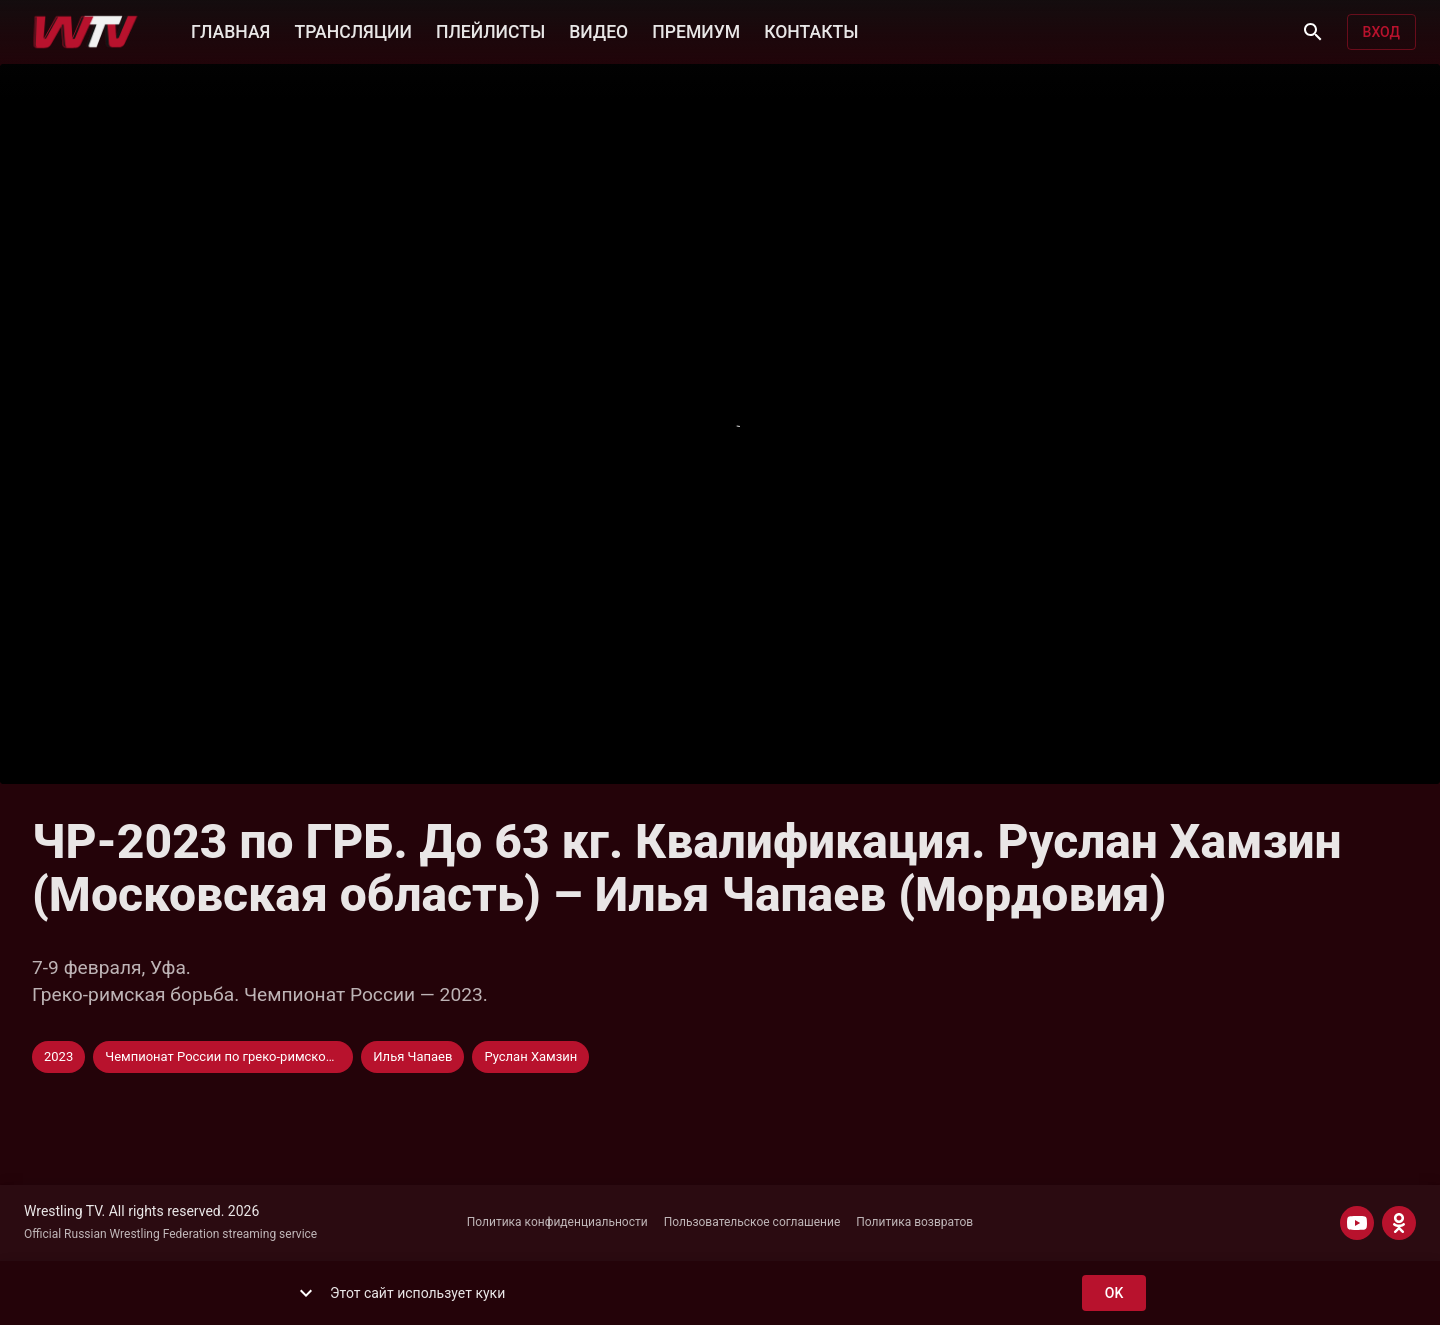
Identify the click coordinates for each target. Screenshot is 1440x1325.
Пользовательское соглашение (752, 1222)
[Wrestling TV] (85, 32)
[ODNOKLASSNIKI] (1399, 1223)
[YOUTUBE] (1357, 1223)
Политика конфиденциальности (557, 1222)
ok (1114, 1293)
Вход (1381, 32)
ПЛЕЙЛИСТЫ (490, 30)
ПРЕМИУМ (696, 30)
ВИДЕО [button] (598, 30)
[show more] (306, 1293)
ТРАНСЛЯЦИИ (352, 30)
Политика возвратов (914, 1222)
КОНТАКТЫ (811, 30)
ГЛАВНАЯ (230, 30)
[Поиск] (1313, 32)
